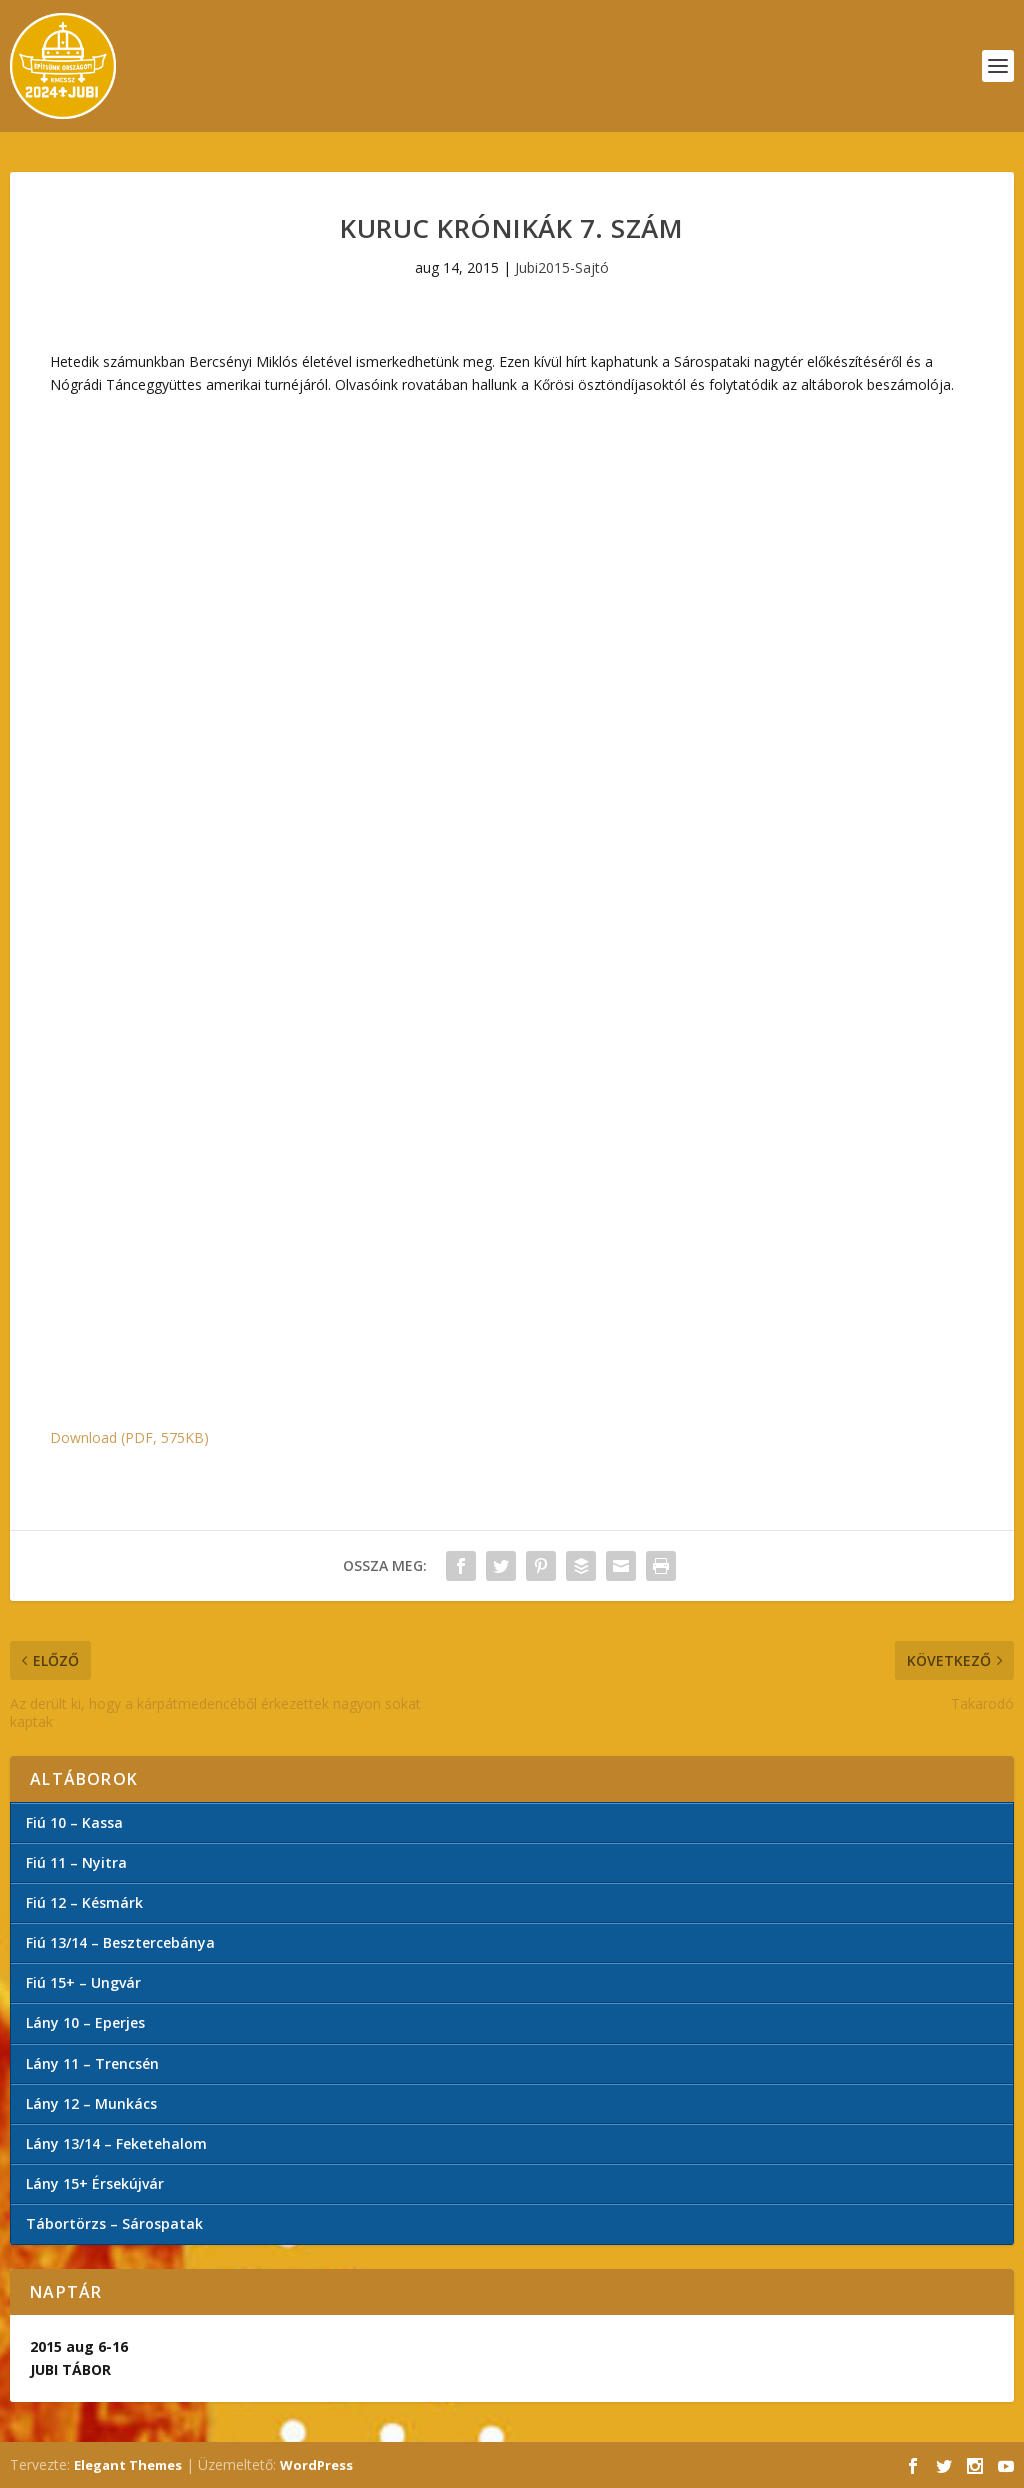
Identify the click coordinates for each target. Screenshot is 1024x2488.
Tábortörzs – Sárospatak (114, 2223)
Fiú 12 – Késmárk (84, 1902)
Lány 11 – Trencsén (92, 2063)
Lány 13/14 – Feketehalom (116, 2143)
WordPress (316, 2465)
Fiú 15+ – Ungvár (83, 1982)
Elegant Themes (128, 2465)
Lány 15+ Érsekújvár (95, 2183)
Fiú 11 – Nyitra (76, 1862)
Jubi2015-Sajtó (562, 267)
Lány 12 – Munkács (91, 2103)
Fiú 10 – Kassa (74, 1822)
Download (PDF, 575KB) (129, 1437)
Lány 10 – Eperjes (85, 2022)
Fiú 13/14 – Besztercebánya (120, 1942)
